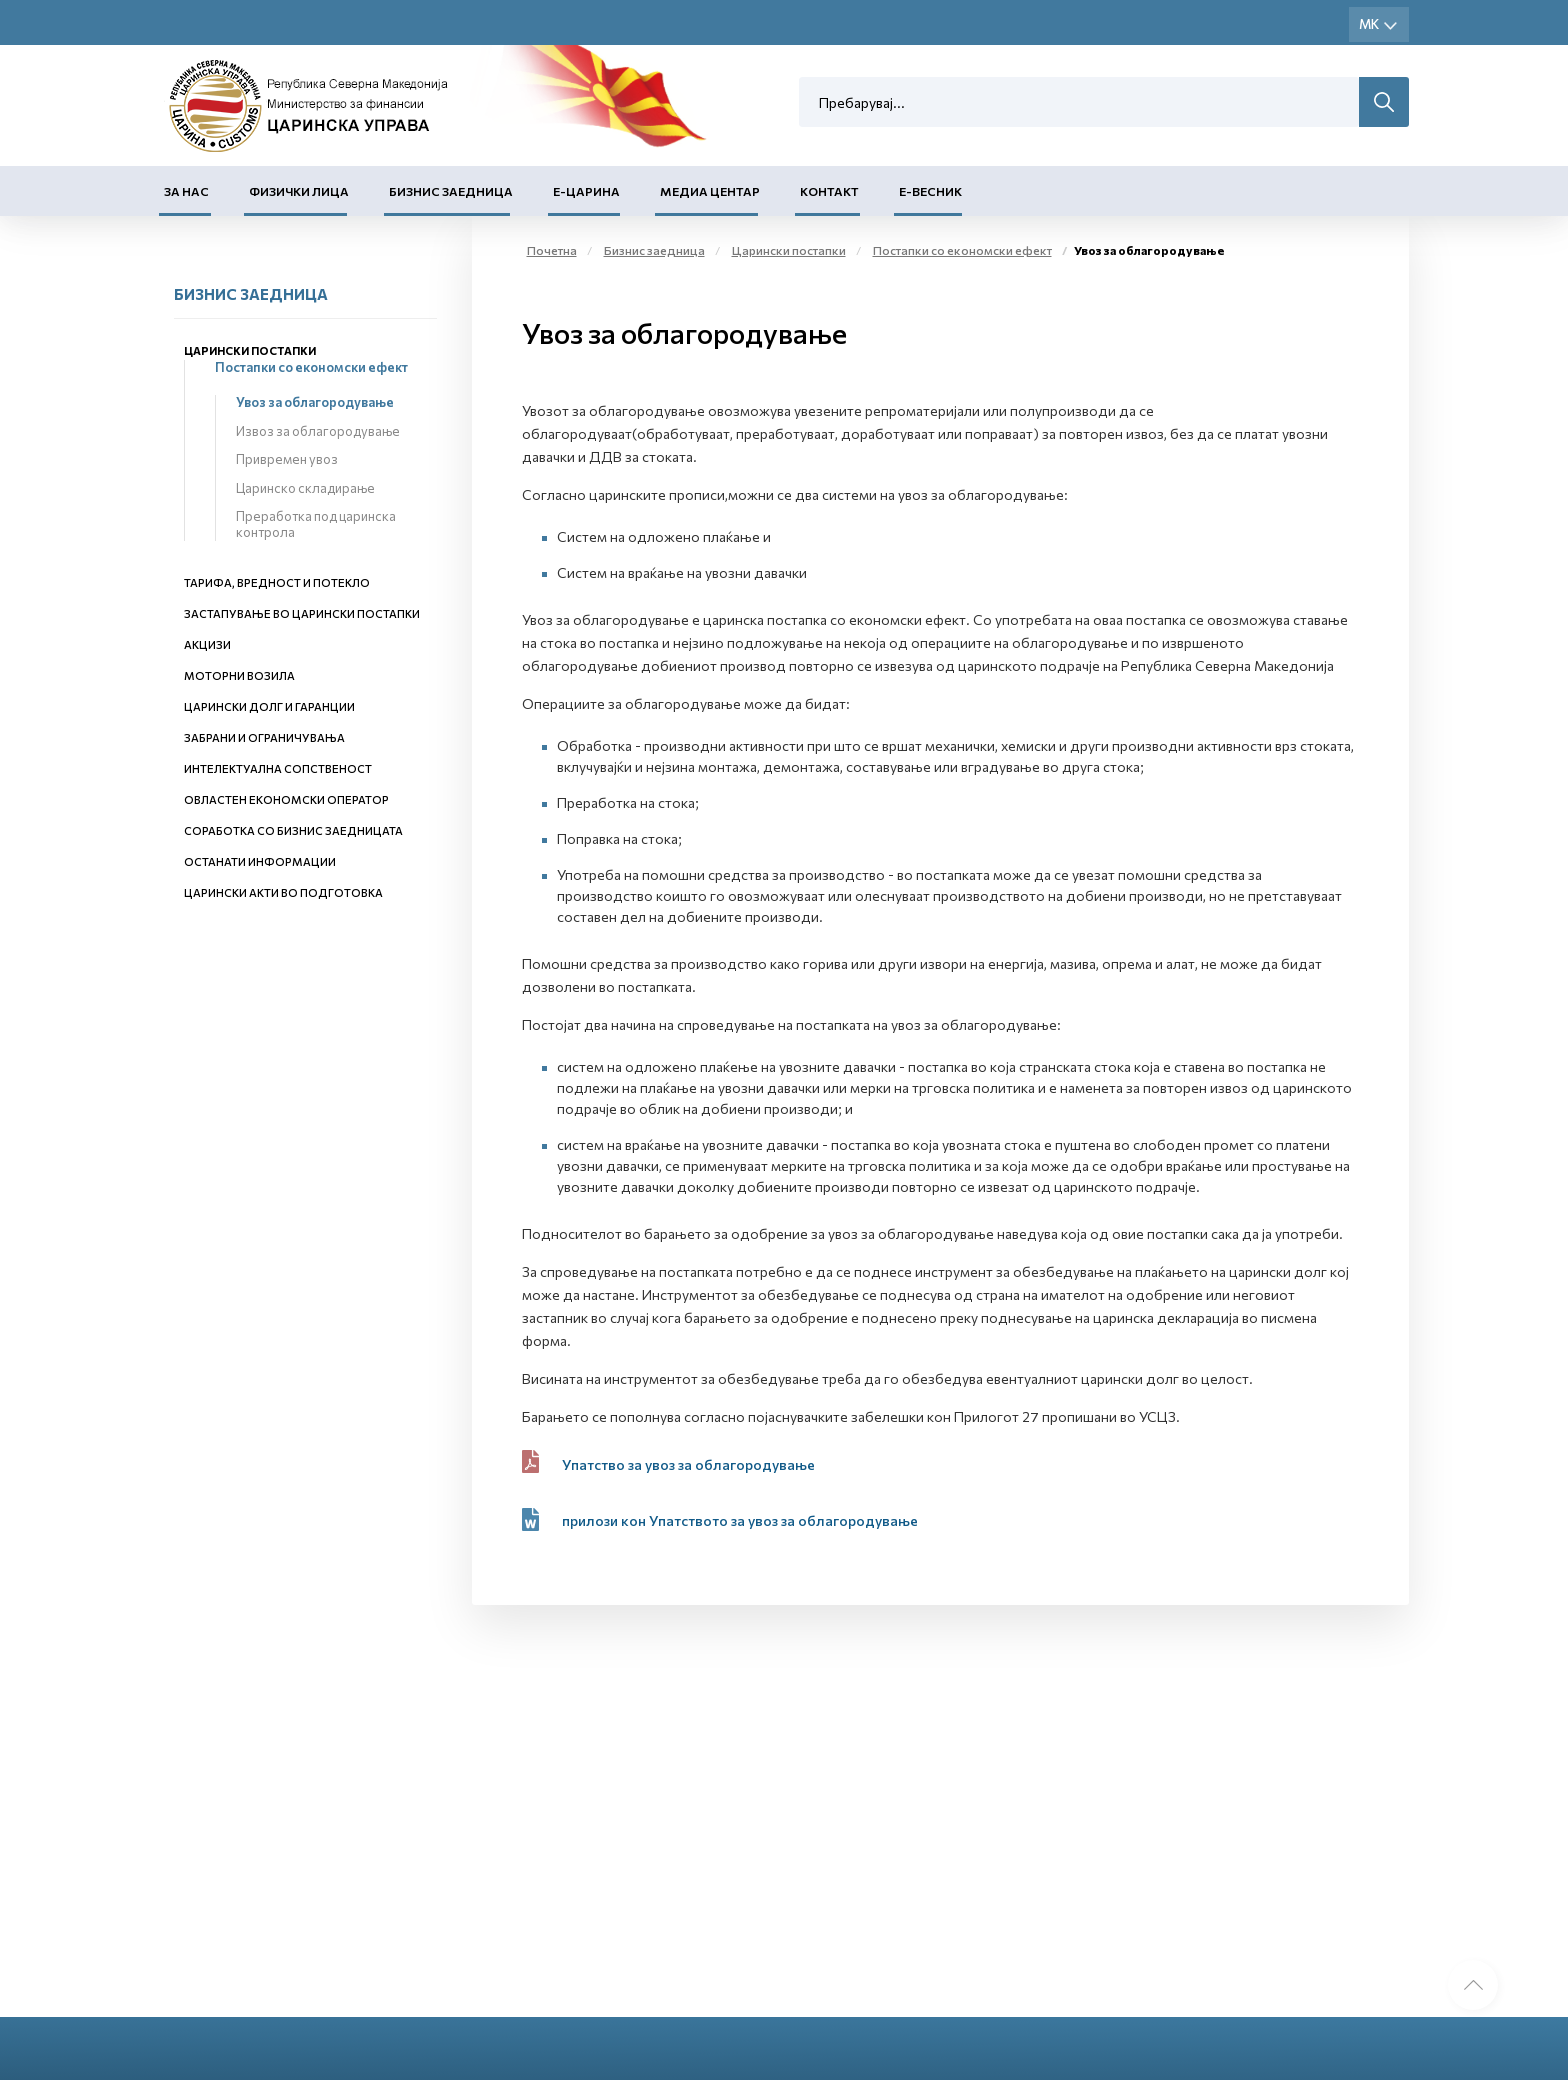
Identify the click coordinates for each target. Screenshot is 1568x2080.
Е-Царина (586, 191)
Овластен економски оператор (286, 799)
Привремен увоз (287, 459)
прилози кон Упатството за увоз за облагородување (740, 1520)
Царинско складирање (305, 488)
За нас (186, 191)
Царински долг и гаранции (269, 706)
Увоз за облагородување (315, 402)
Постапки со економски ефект (311, 367)
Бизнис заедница (451, 191)
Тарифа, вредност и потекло (277, 582)
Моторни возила (239, 675)
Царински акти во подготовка (283, 892)
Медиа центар (710, 191)
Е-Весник (930, 191)
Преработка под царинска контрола (316, 524)
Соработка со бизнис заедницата (293, 830)
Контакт (829, 191)
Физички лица (299, 191)
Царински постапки (250, 350)
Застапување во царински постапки (302, 613)
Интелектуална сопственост (278, 768)
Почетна (552, 250)
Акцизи (207, 644)
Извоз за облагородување (318, 431)
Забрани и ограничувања (264, 737)
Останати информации (260, 861)
